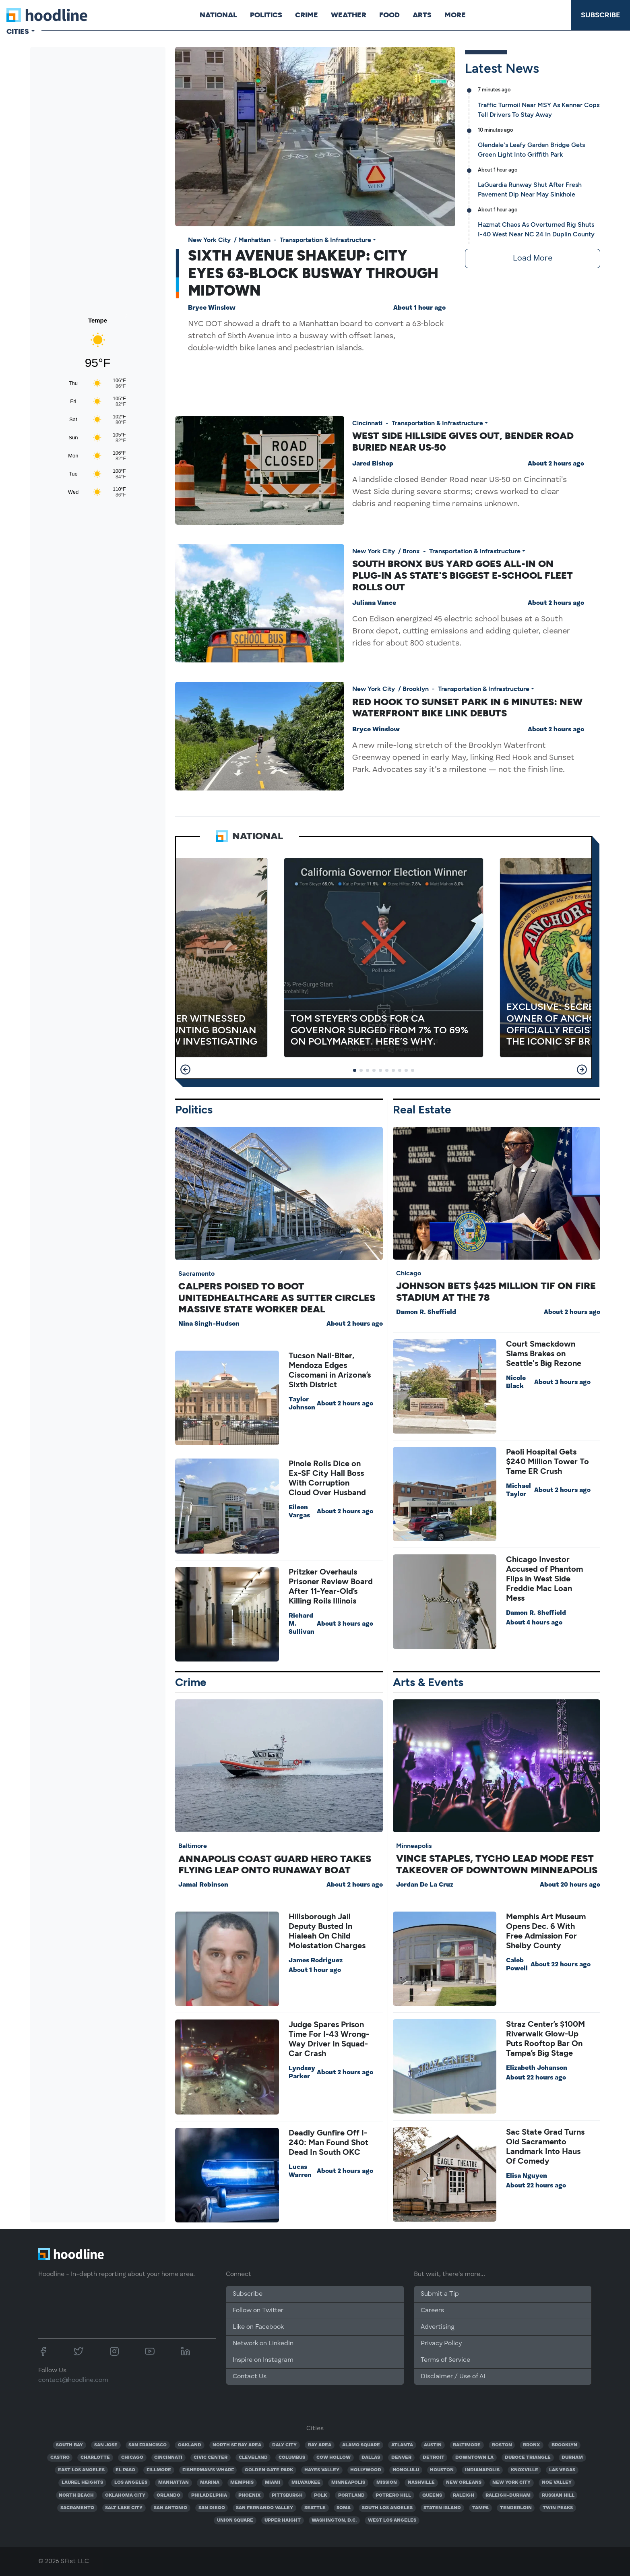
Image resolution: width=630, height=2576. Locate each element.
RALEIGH (463, 2495)
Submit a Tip (440, 2294)
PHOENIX (249, 2495)
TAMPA (480, 2508)
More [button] (455, 14)
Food (389, 14)
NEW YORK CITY (511, 2482)
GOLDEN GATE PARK (269, 2470)
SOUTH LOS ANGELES (387, 2508)
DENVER (401, 2457)
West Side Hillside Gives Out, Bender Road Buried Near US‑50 (463, 441)
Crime (306, 14)
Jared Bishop (372, 464)
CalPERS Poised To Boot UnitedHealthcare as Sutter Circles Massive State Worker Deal (276, 1297)
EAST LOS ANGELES (81, 2470)
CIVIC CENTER (210, 2457)
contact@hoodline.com (73, 2380)
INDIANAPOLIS (482, 2470)
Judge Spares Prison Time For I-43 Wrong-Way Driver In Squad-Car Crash (329, 2038)
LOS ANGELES (130, 2482)
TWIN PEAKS (558, 2508)
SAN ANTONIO (170, 2508)
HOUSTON (442, 2470)
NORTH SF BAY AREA (237, 2445)
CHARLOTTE (95, 2457)
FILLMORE (159, 2470)
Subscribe (600, 14)
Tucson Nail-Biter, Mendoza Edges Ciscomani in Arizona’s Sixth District (330, 1370)
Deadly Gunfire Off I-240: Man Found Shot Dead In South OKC (328, 2142)
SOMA (344, 2508)
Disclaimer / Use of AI (453, 2376)
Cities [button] (17, 31)
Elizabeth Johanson (536, 2068)
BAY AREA (319, 2445)
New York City (209, 240)
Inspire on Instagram (263, 2360)
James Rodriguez (316, 1960)
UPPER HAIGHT (282, 2520)
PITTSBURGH (287, 2495)
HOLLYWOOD (365, 2470)
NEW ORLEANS (463, 2482)
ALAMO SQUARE (361, 2445)
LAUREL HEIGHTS (82, 2482)
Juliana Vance (374, 603)
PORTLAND (351, 2495)
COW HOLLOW (333, 2457)
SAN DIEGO (211, 2508)
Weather (348, 14)
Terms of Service (445, 2360)
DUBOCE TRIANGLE (528, 2457)
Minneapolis (414, 1846)
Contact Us (249, 2376)
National (218, 14)
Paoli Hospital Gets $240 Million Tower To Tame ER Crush (547, 1461)
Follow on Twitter (258, 2310)
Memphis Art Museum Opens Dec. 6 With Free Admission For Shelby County (546, 1931)
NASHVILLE (421, 2482)
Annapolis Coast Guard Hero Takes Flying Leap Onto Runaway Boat (274, 1864)
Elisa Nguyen (526, 2176)
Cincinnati (367, 423)
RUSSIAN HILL (558, 2495)
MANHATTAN (173, 2482)
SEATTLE (315, 2508)
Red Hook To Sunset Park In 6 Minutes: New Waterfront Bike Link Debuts (467, 707)
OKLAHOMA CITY (125, 2495)
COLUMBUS (292, 2457)
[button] (185, 1069)
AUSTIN (433, 2445)
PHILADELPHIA (209, 2495)
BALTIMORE (467, 2445)
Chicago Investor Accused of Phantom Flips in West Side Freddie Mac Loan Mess (544, 1578)
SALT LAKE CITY (124, 2508)
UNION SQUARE (235, 2520)
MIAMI (272, 2482)
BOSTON (502, 2445)
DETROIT (433, 2457)
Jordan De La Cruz (424, 1885)
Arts (422, 14)
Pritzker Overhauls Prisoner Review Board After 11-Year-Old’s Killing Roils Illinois (331, 1586)
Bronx (411, 551)
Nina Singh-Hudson (209, 1324)
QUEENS (432, 2495)
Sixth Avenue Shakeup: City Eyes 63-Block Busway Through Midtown (313, 273)
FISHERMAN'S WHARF (208, 2470)
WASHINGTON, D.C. (334, 2520)
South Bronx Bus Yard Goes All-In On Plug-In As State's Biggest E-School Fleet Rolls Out (462, 575)
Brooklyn (416, 689)
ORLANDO (168, 2495)
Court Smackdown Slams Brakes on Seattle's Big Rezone (543, 1353)
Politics (266, 14)
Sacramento (196, 1273)
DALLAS (370, 2457)
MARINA (209, 2482)
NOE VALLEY (557, 2482)
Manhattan (254, 240)
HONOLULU (405, 2470)
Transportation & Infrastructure (325, 240)
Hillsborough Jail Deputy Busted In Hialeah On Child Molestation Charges (327, 1931)
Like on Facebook (258, 2327)
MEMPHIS (242, 2482)
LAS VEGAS (562, 2470)
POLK (320, 2495)
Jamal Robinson (203, 1885)
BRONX (531, 2445)
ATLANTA (402, 2445)
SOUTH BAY (69, 2445)
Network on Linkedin (263, 2343)
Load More (532, 258)
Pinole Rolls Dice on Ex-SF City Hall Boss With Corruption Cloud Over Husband (327, 1478)
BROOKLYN (564, 2445)
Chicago (408, 1273)
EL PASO (125, 2470)
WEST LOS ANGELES (392, 2520)
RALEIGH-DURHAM (508, 2495)
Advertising (437, 2327)
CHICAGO (132, 2457)
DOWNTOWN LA (474, 2457)
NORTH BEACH (76, 2495)
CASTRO (60, 2457)
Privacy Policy (441, 2343)
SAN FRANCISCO (147, 2445)
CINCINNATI (168, 2457)
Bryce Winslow (211, 308)
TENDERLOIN (516, 2508)
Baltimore (192, 1846)
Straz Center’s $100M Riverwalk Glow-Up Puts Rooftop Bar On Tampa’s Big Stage (545, 2038)
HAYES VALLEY (321, 2470)
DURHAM (572, 2457)
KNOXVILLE (524, 2470)
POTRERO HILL (393, 2495)
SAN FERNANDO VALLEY (264, 2508)
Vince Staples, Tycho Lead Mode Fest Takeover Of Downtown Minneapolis (496, 1864)
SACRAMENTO (77, 2508)
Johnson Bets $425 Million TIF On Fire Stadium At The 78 (496, 1291)
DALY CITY (284, 2445)
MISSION (386, 2482)
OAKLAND (189, 2445)
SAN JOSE (106, 2445)
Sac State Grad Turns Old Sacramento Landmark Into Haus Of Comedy (545, 2146)
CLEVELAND (253, 2457)
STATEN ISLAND (442, 2508)
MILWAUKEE (305, 2482)
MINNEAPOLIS (348, 2482)
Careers (432, 2310)
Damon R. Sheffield (426, 1312)
